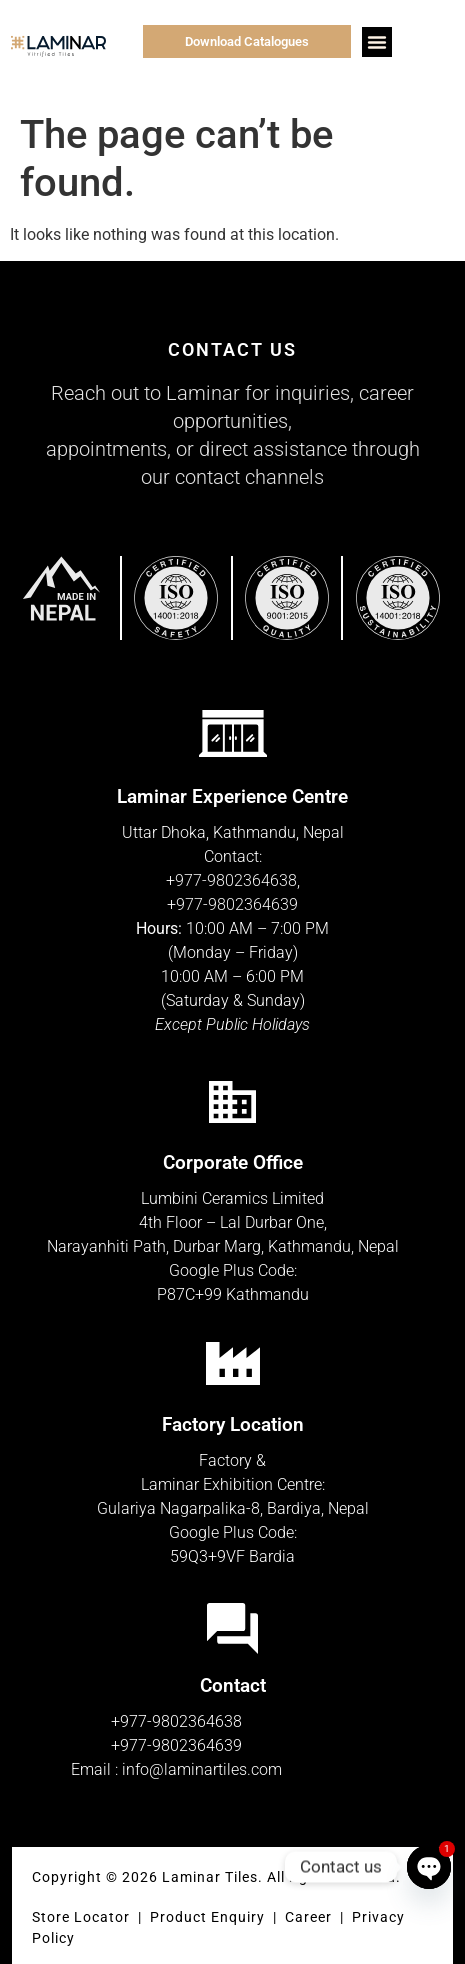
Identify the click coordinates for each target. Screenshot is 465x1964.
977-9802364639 (237, 904)
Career (310, 1917)
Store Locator (81, 1917)
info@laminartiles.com (202, 1769)
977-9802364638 (236, 880)
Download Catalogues (247, 41)
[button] (377, 42)
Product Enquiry (207, 1917)
